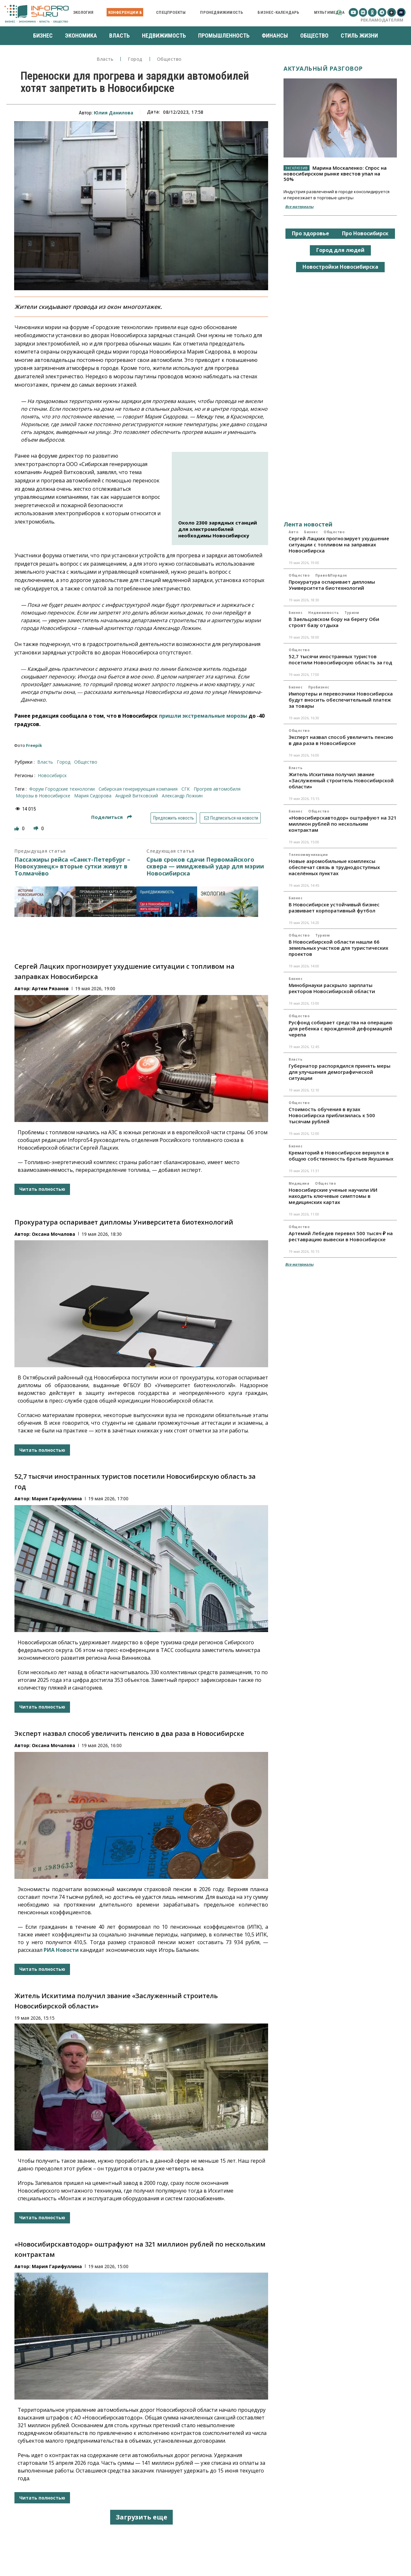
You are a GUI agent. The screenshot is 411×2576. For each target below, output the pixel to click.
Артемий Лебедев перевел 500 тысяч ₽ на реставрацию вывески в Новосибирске (341, 1236)
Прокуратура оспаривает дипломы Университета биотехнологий (123, 1222)
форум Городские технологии (62, 789)
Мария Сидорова (92, 796)
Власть (105, 59)
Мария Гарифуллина (57, 1498)
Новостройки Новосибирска (340, 266)
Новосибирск (52, 775)
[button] (339, 12)
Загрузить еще (141, 2517)
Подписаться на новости (230, 818)
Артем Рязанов (50, 988)
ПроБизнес (318, 687)
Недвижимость (323, 612)
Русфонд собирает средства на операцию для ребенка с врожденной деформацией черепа (341, 1028)
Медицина (299, 1183)
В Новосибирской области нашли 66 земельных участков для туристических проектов (338, 947)
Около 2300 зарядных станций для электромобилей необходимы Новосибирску (217, 529)
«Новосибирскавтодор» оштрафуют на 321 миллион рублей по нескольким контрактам (343, 823)
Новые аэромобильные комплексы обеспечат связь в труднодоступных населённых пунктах (334, 867)
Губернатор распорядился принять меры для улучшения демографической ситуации (339, 1072)
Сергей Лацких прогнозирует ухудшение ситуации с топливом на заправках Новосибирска (339, 544)
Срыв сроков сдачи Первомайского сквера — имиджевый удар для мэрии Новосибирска (205, 866)
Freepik (34, 745)
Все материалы (299, 206)
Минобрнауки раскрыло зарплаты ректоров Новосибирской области (332, 988)
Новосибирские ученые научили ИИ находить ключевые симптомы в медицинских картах (333, 1196)
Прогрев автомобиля (217, 789)
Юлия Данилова (113, 113)
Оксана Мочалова (53, 1234)
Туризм (352, 612)
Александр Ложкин (182, 796)
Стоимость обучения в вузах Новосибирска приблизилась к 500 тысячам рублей (332, 1115)
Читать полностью (42, 1189)
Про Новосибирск (365, 233)
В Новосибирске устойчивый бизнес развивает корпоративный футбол (334, 907)
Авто (293, 532)
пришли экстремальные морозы (203, 715)
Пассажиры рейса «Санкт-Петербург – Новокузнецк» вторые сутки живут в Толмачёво (72, 866)
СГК (185, 789)
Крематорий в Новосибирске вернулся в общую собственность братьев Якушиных (341, 1155)
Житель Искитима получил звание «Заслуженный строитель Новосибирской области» (341, 780)
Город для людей (340, 250)
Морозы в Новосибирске (43, 796)
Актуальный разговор (323, 68)
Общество (169, 59)
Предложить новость (173, 818)
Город (135, 59)
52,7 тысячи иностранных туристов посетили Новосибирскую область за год (340, 659)
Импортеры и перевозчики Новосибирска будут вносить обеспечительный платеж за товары (341, 699)
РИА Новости (61, 1949)
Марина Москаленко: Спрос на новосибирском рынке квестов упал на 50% (335, 173)
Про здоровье (310, 233)
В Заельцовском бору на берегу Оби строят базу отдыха (334, 622)
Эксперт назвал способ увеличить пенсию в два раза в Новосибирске (129, 1733)
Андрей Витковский (136, 796)
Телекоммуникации (308, 854)
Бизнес (311, 532)
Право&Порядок (331, 575)
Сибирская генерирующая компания (138, 789)
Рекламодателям (382, 20)
